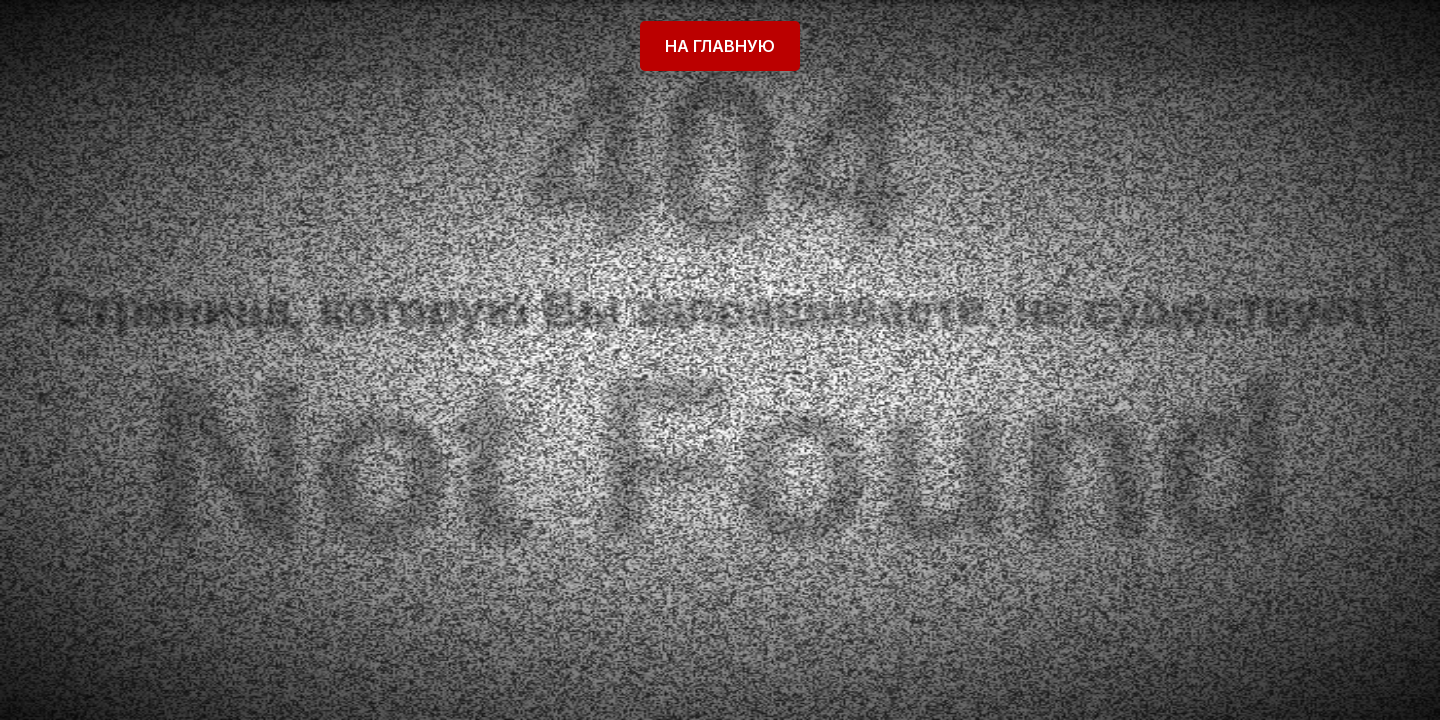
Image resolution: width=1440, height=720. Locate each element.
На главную (720, 46)
